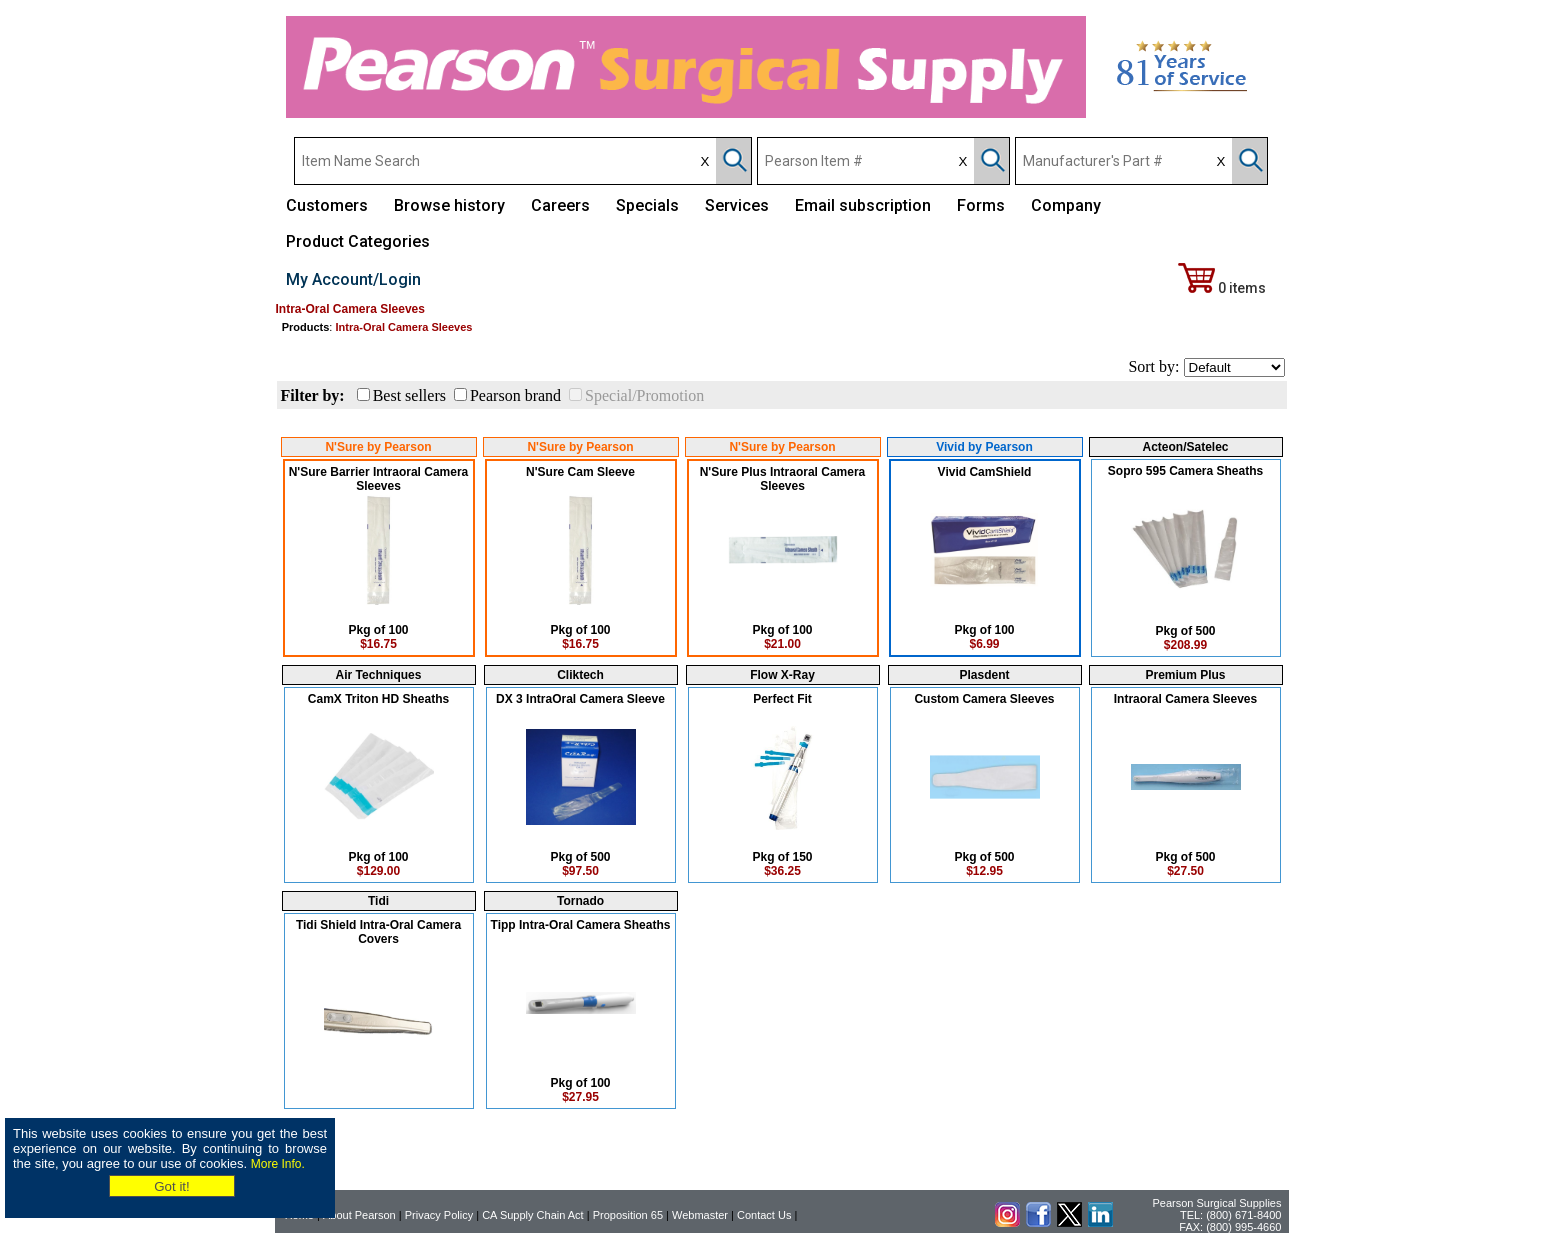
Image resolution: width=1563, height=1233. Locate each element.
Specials (647, 205)
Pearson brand (515, 395)
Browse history (449, 205)
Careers (560, 205)
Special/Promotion (644, 395)
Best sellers (409, 395)
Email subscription (863, 205)
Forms (981, 205)
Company (1066, 205)
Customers (327, 205)
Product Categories (358, 241)
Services (737, 205)
